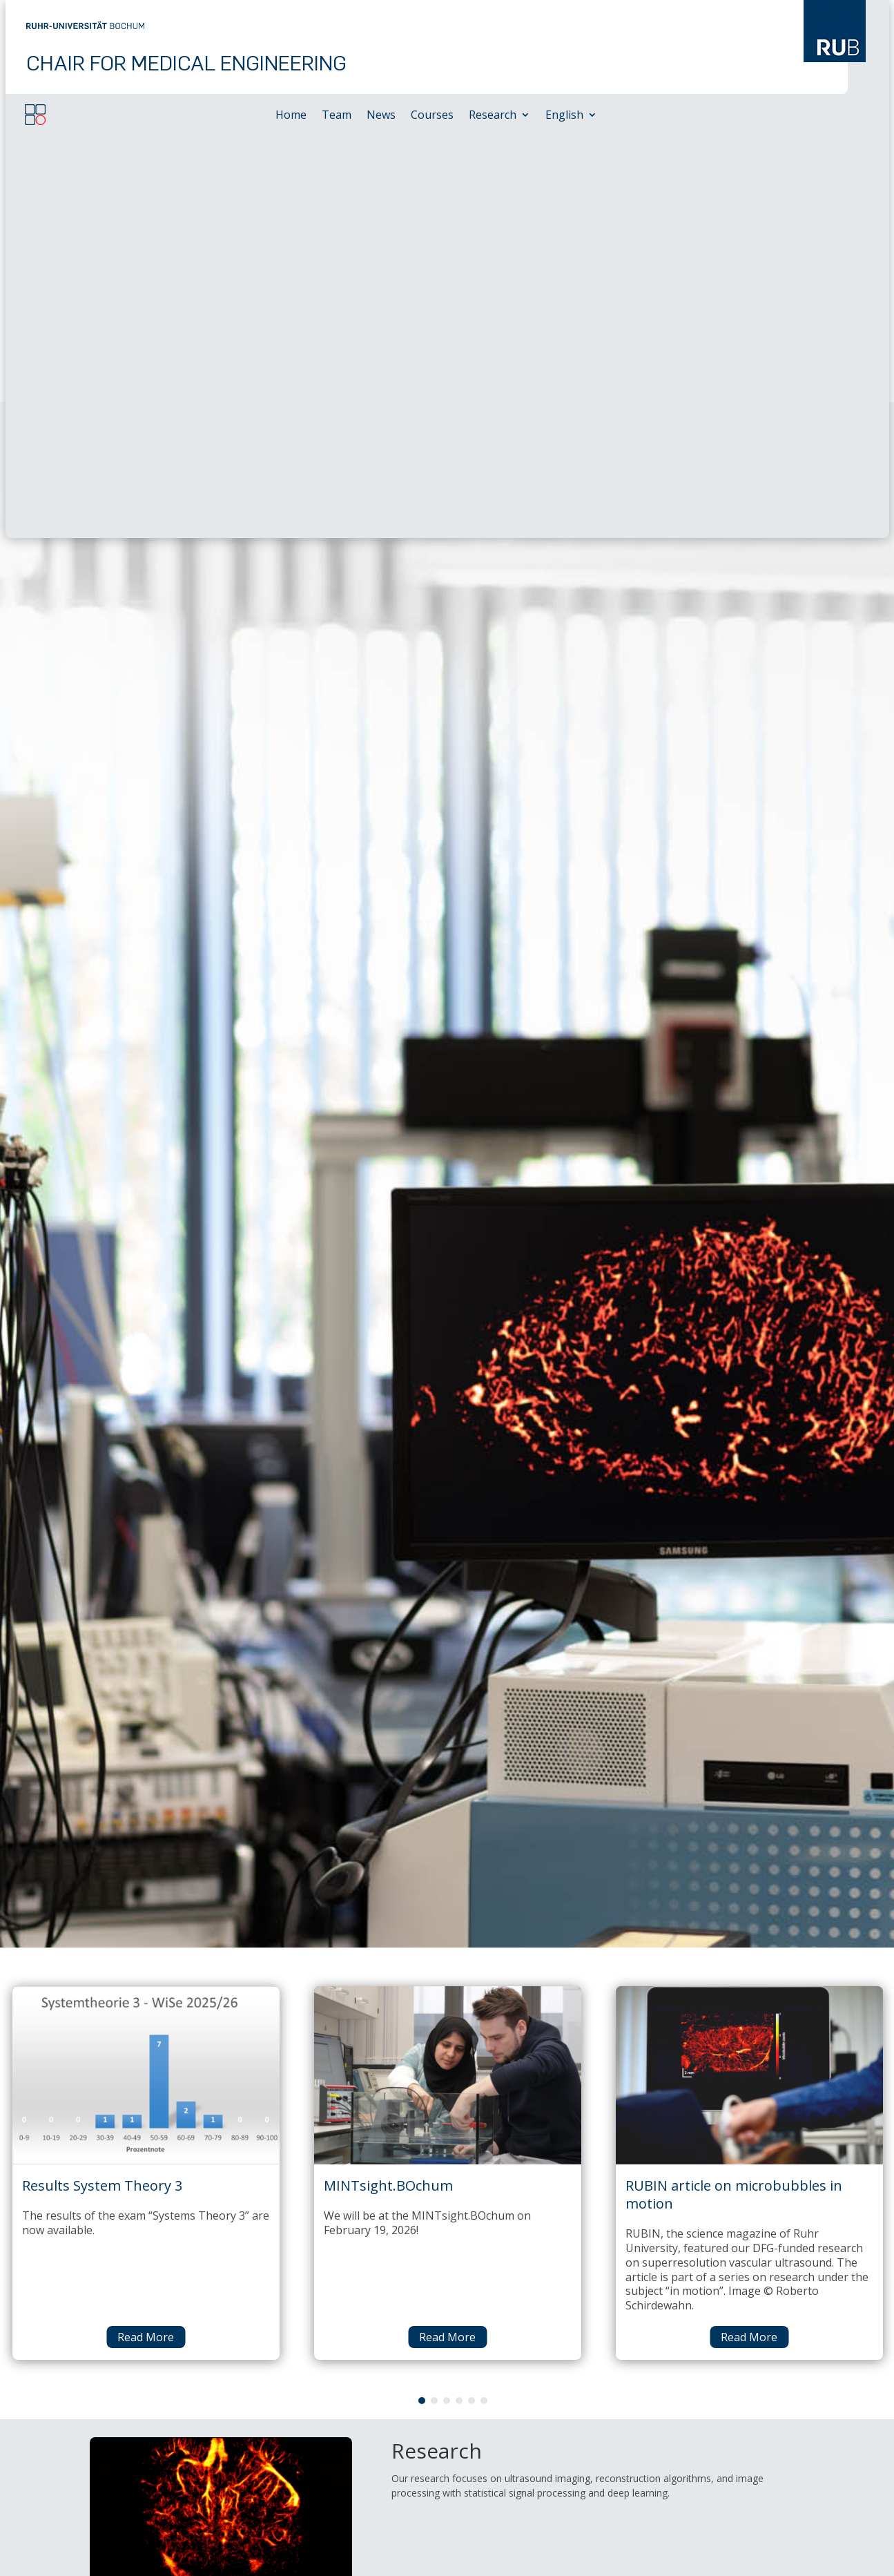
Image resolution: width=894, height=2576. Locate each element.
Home (291, 116)
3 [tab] (446, 1998)
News (381, 116)
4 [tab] (459, 1998)
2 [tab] (434, 1998)
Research (492, 116)
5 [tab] (471, 1998)
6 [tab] (483, 1998)
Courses (432, 116)
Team (336, 116)
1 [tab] (421, 1998)
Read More (145, 1934)
